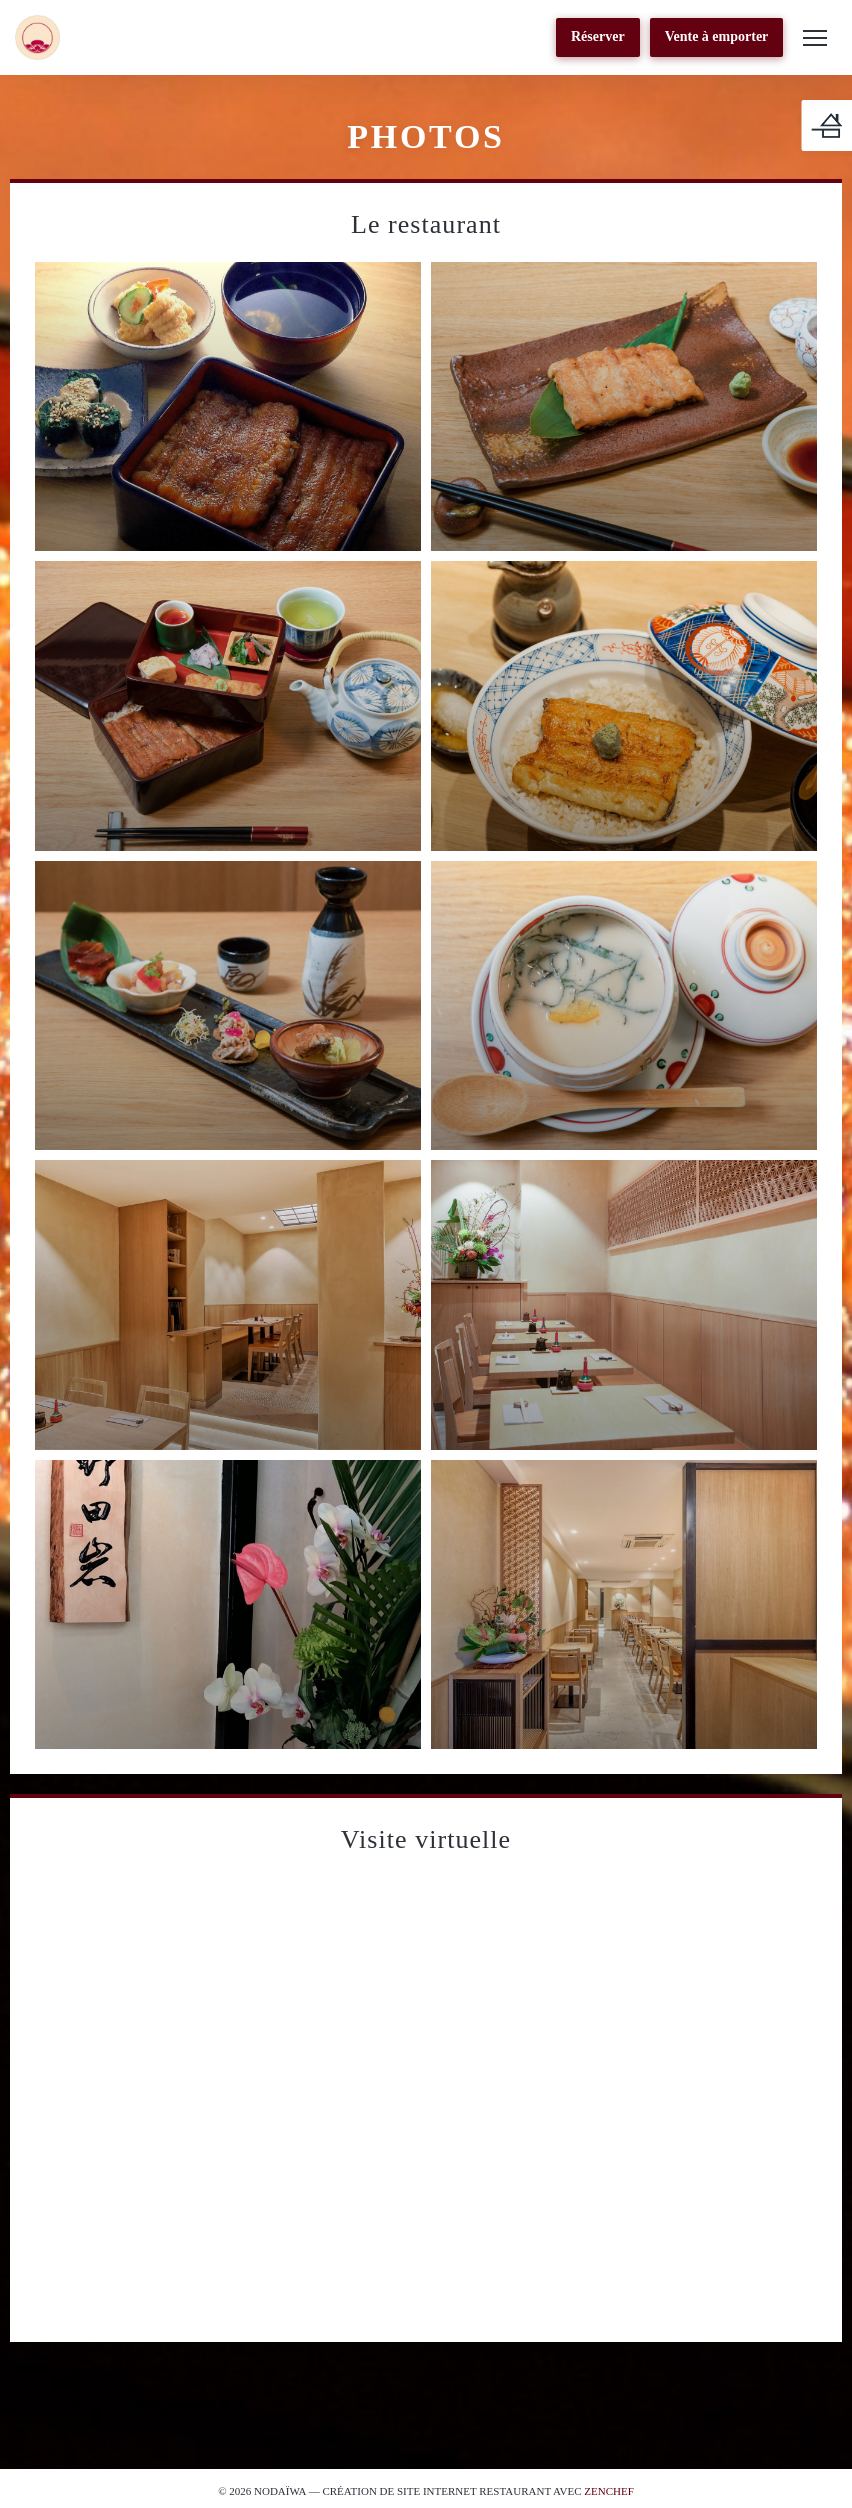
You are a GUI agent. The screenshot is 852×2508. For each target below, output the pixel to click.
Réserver (598, 36)
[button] (815, 38)
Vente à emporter (717, 36)
